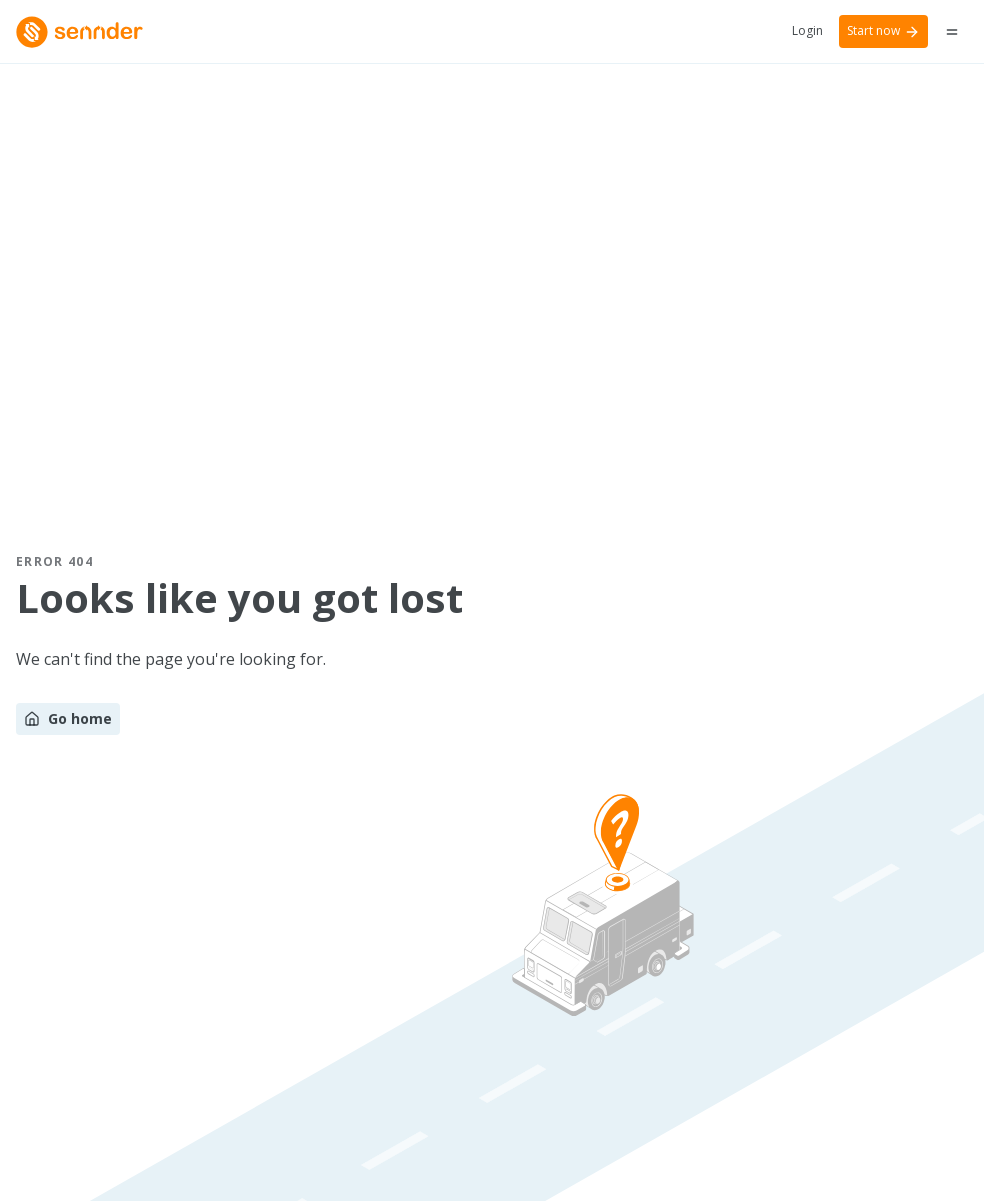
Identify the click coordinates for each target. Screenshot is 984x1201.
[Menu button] (952, 32)
